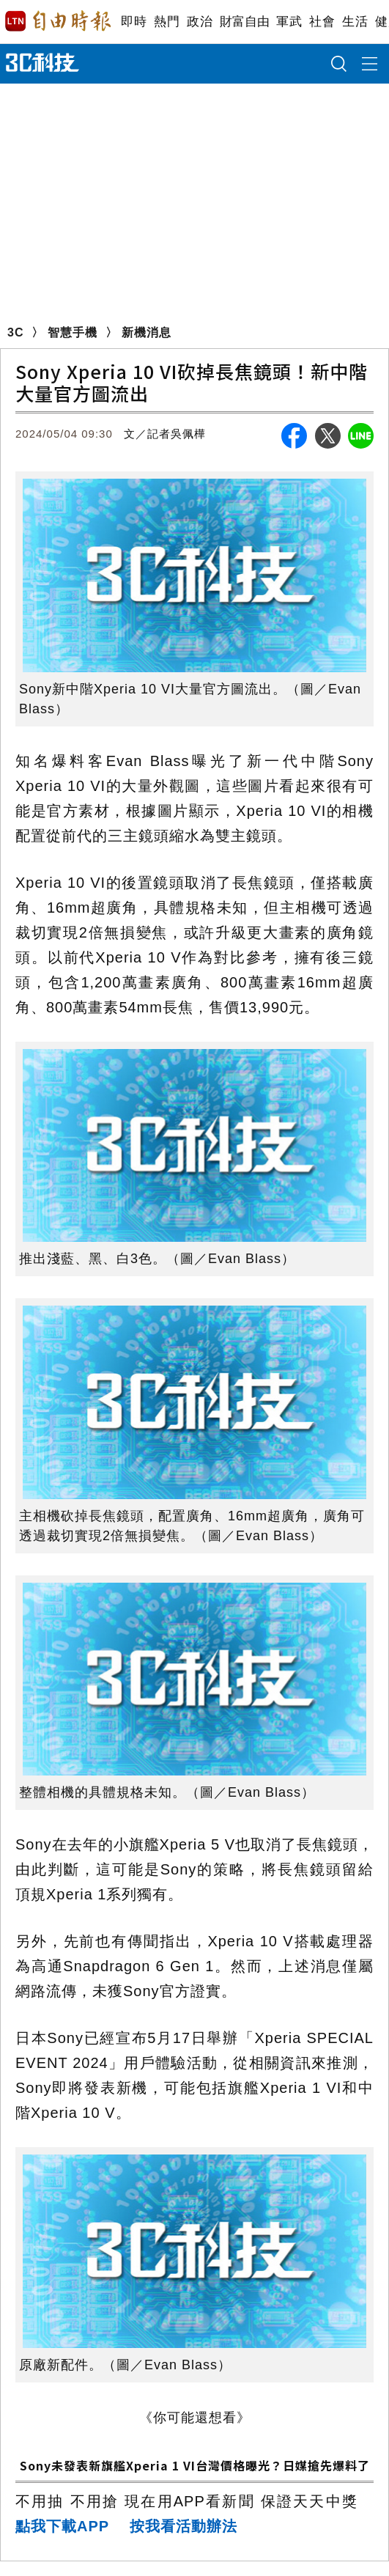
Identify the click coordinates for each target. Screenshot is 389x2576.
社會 (322, 22)
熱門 (166, 22)
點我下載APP (62, 2526)
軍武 (289, 22)
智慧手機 (72, 332)
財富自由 (244, 22)
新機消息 (146, 332)
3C (15, 332)
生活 (355, 22)
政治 (199, 22)
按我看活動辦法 (183, 2526)
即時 (134, 22)
